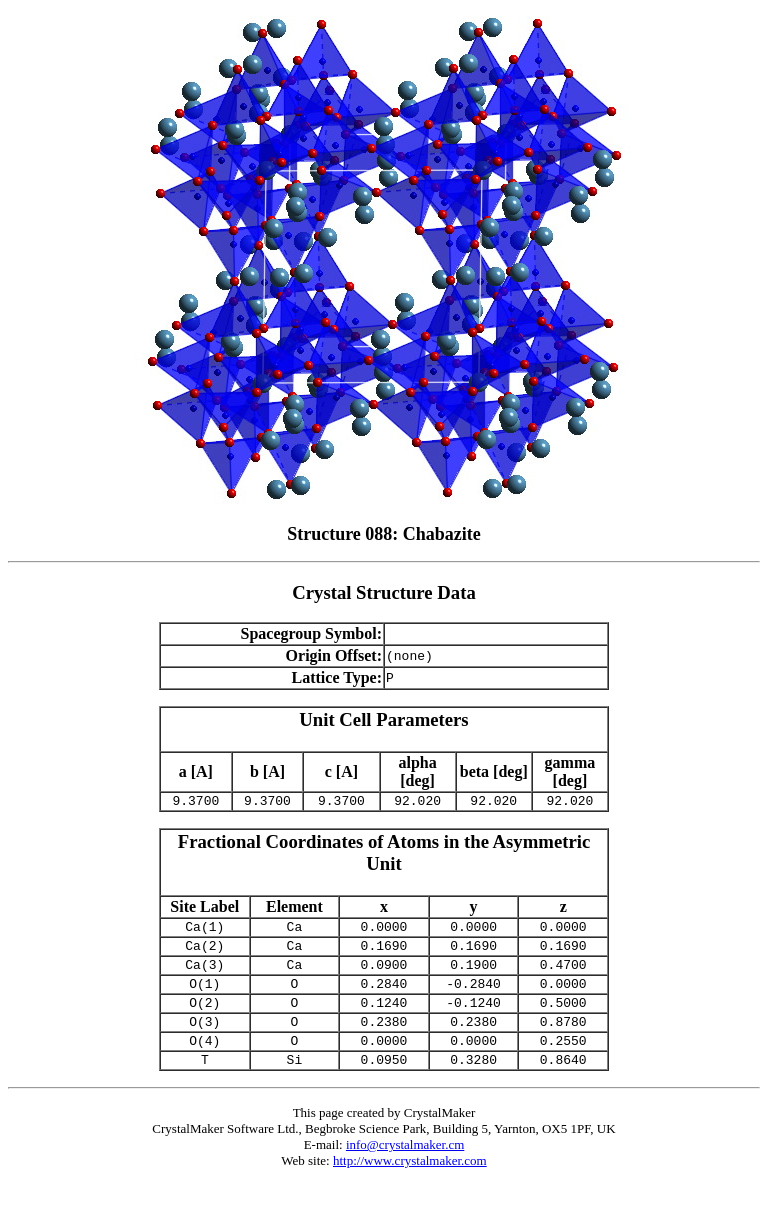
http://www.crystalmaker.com (410, 1187)
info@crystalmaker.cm (405, 1171)
